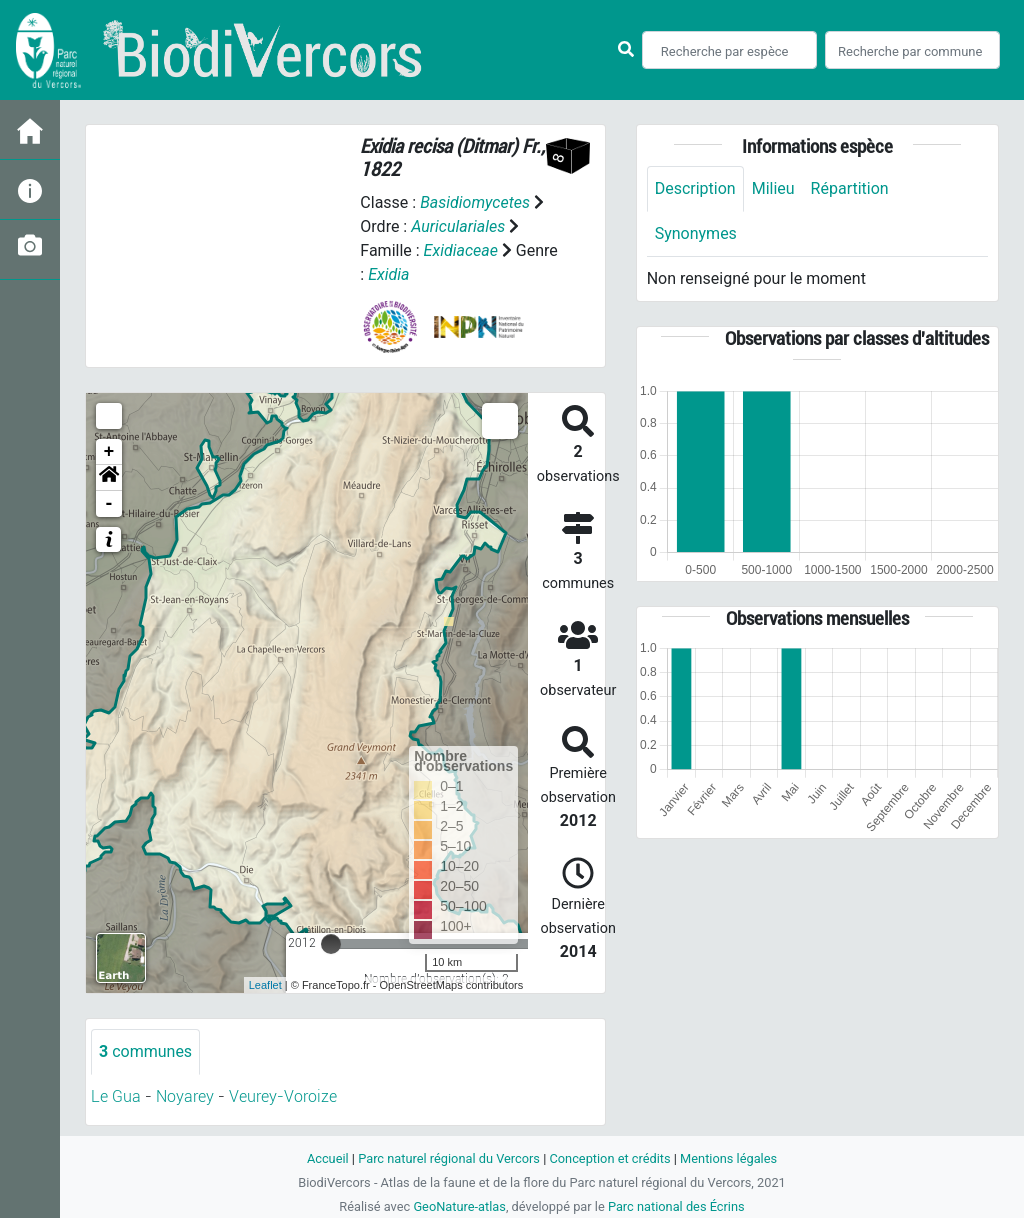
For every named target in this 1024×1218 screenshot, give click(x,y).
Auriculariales (458, 226)
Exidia (388, 274)
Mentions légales (728, 1158)
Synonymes (696, 233)
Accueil (328, 1158)
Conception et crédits (609, 1158)
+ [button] (109, 452)
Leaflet (265, 985)
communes (145, 1051)
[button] (109, 478)
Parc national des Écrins (676, 1206)
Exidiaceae (461, 250)
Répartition (850, 188)
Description (695, 188)
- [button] (109, 504)
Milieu (773, 188)
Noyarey (185, 1096)
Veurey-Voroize (283, 1096)
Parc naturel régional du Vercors (449, 1158)
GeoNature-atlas (459, 1206)
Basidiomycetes (475, 202)
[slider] (331, 944)
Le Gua (116, 1096)
